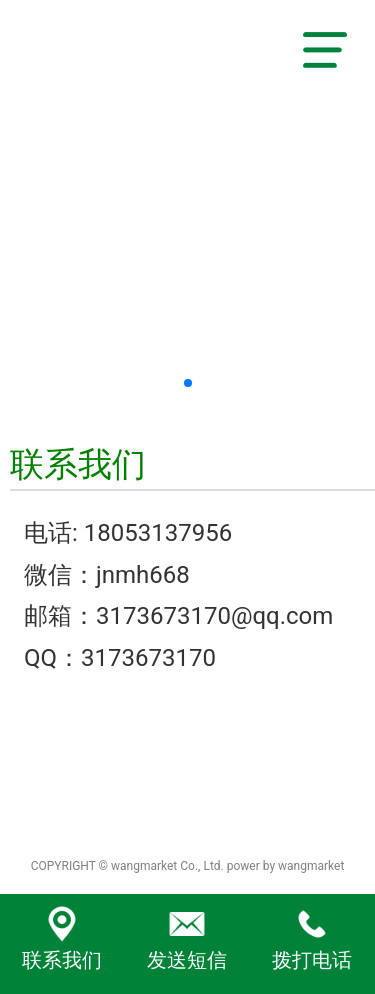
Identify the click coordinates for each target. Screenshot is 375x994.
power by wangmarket (286, 866)
